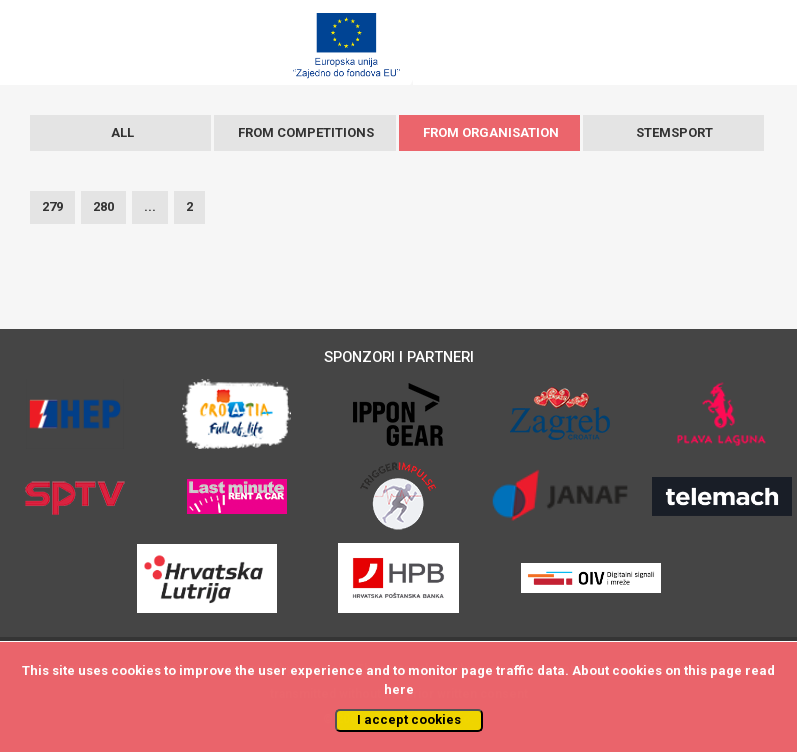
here (399, 689)
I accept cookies (409, 719)
